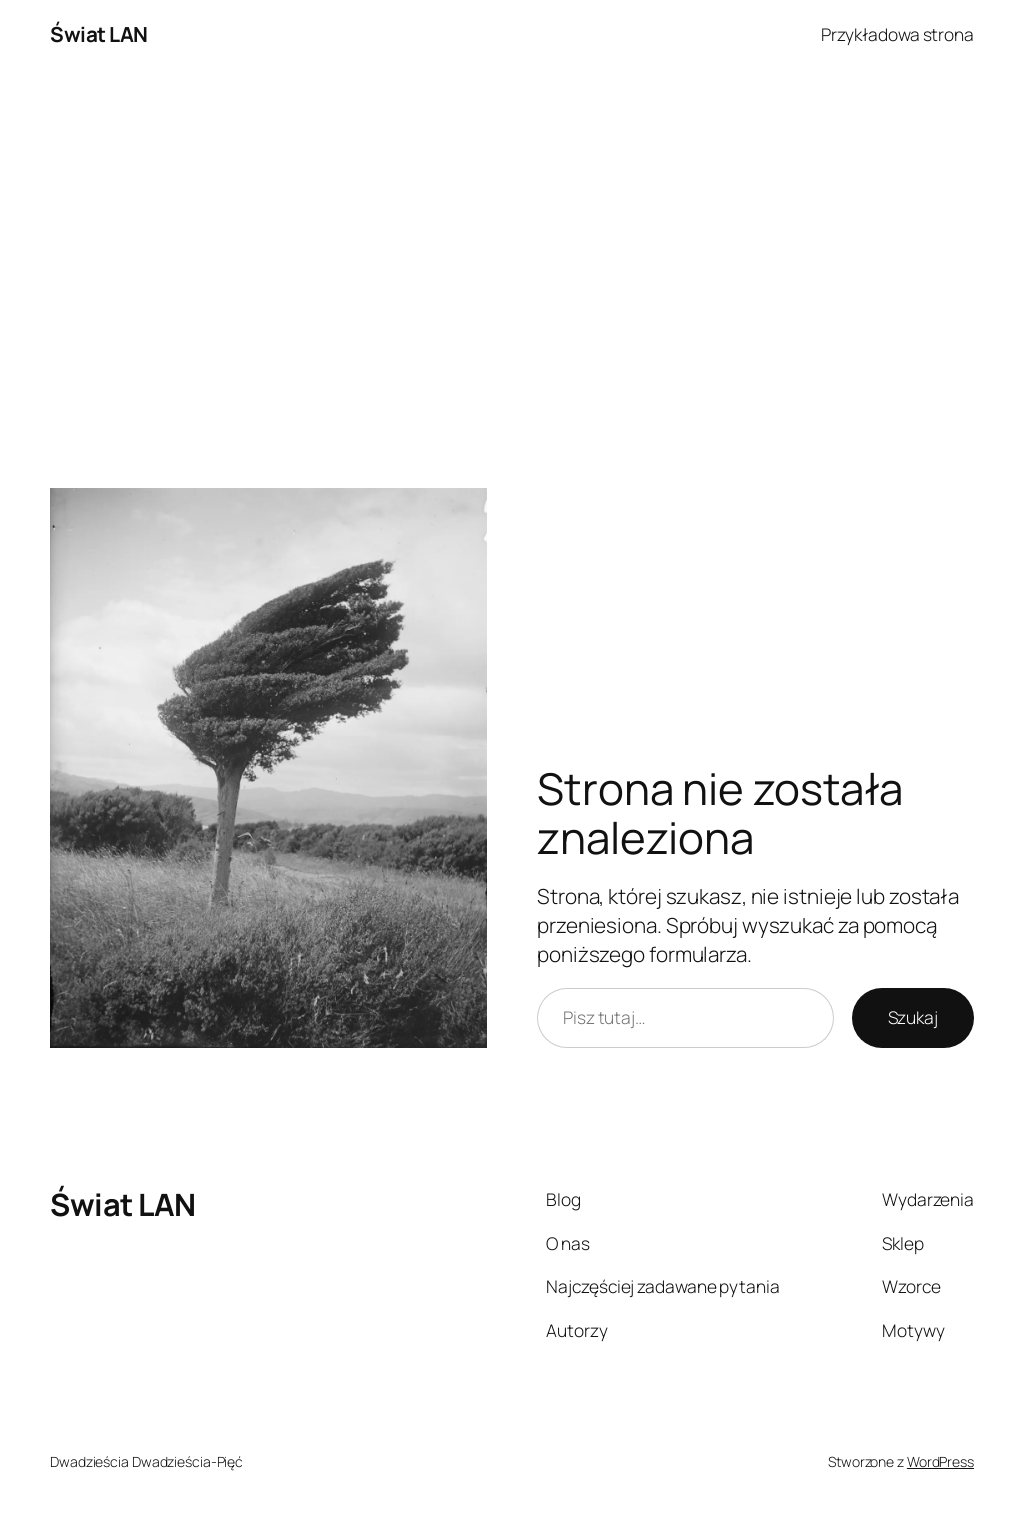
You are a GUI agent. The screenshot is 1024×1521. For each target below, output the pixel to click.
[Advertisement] (512, 279)
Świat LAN (99, 34)
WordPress (940, 1461)
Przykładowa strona (897, 34)
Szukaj (913, 1017)
